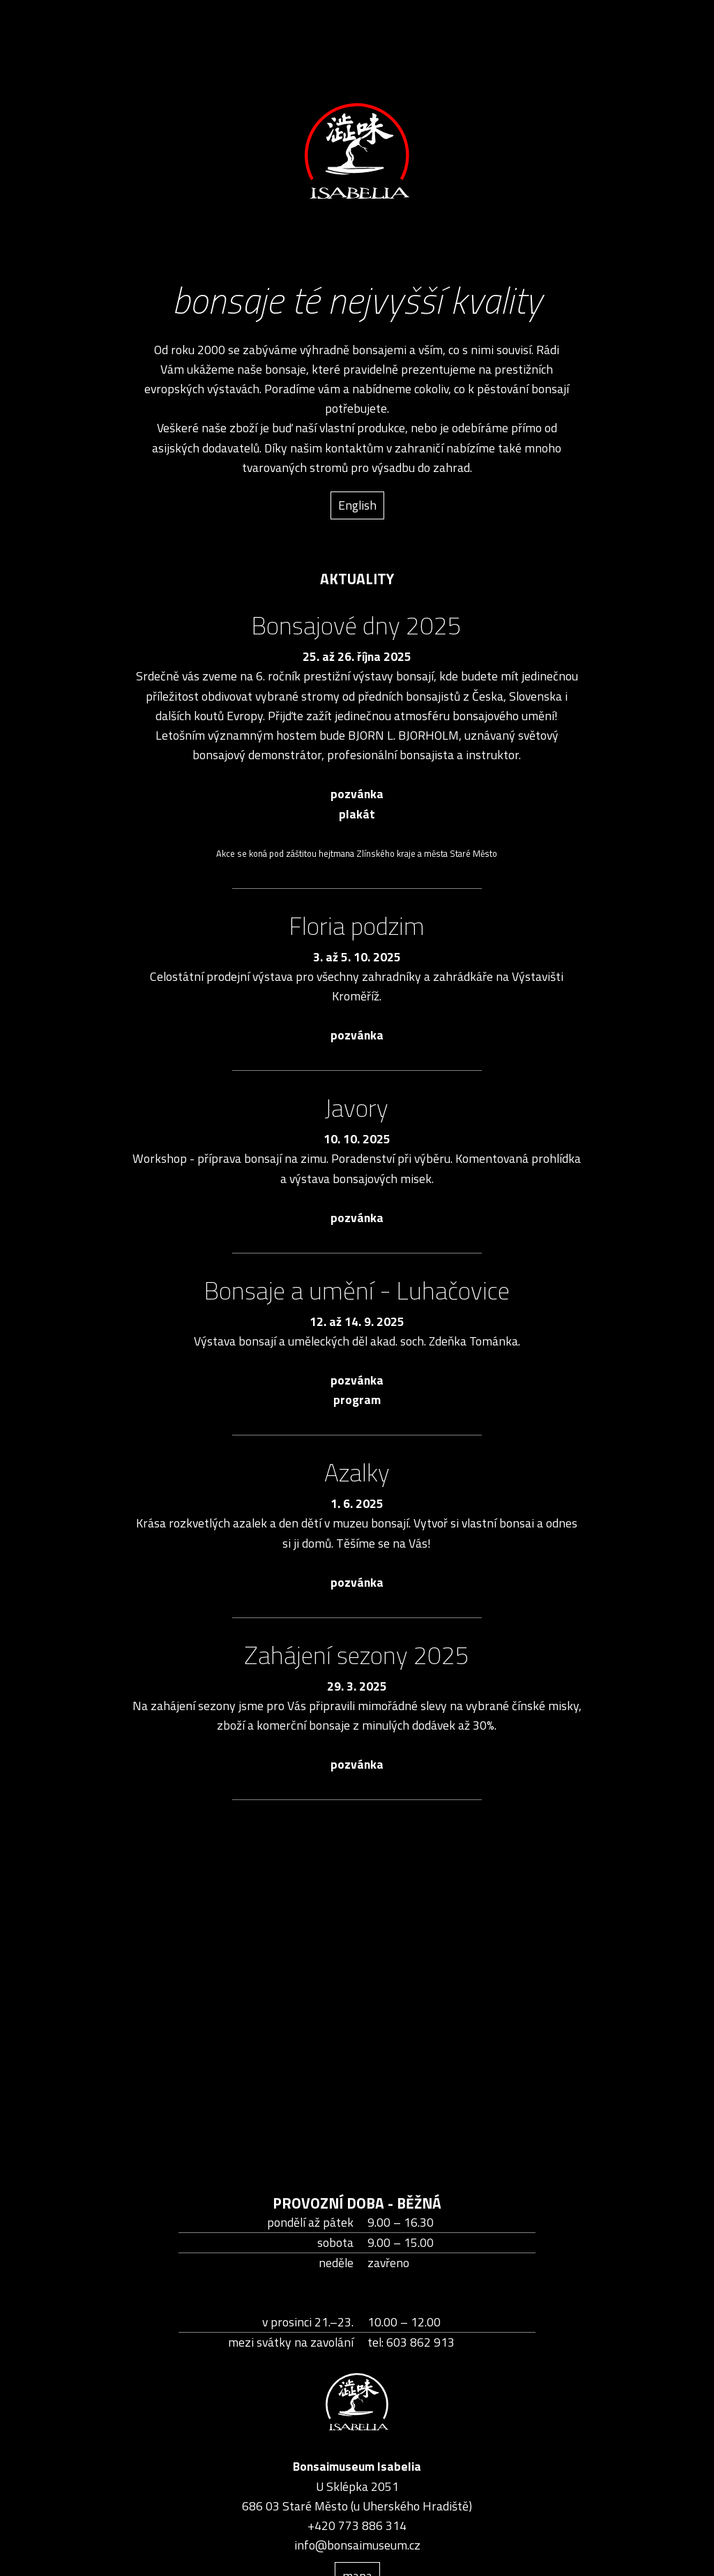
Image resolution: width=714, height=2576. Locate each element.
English (357, 505)
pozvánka (357, 793)
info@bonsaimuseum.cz (357, 2545)
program (357, 1399)
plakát (357, 814)
